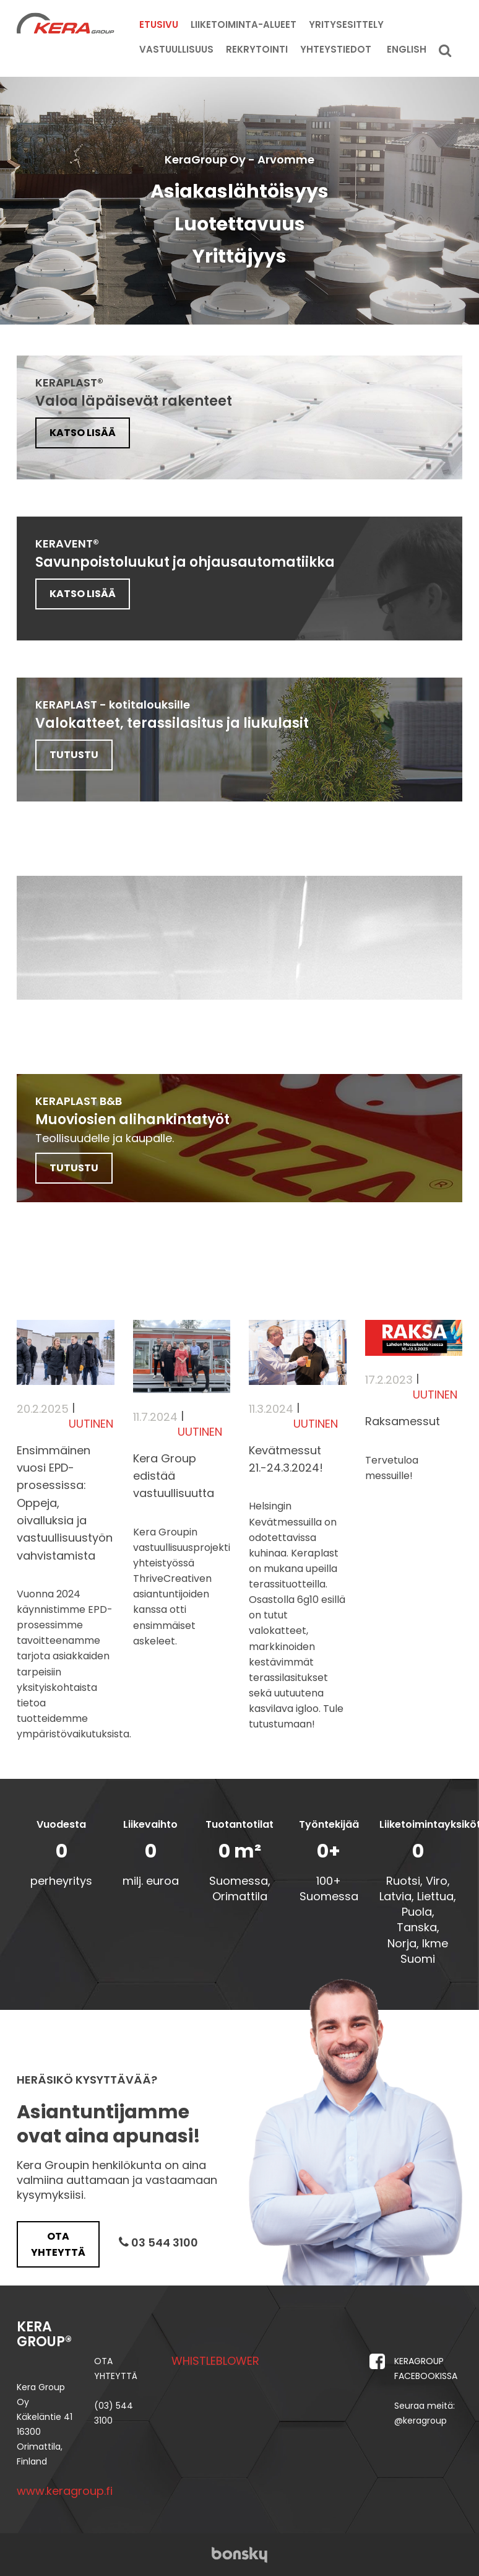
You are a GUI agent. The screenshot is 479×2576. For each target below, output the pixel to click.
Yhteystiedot (335, 49)
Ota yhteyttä (57, 2243)
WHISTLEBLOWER (215, 2360)
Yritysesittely (346, 24)
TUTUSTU (73, 755)
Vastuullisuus (176, 49)
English (406, 49)
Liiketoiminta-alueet (243, 24)
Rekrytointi (257, 49)
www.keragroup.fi (65, 2490)
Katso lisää (82, 433)
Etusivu (158, 24)
